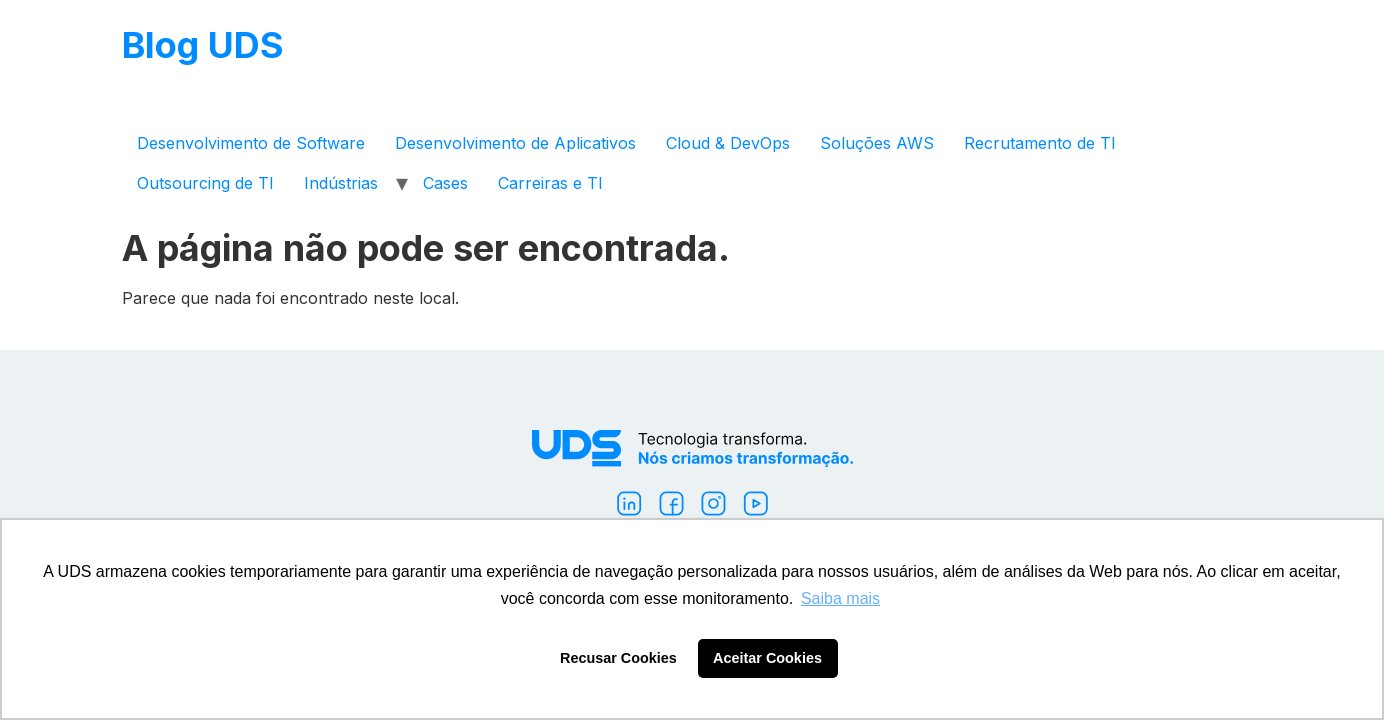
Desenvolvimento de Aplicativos (515, 143)
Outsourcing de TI (205, 183)
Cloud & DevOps (728, 143)
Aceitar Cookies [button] (767, 658)
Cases (445, 183)
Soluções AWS (877, 143)
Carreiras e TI (550, 183)
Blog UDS (203, 45)
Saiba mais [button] (840, 598)
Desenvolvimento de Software (251, 143)
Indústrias (341, 183)
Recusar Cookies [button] (618, 658)
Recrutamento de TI (1040, 143)
